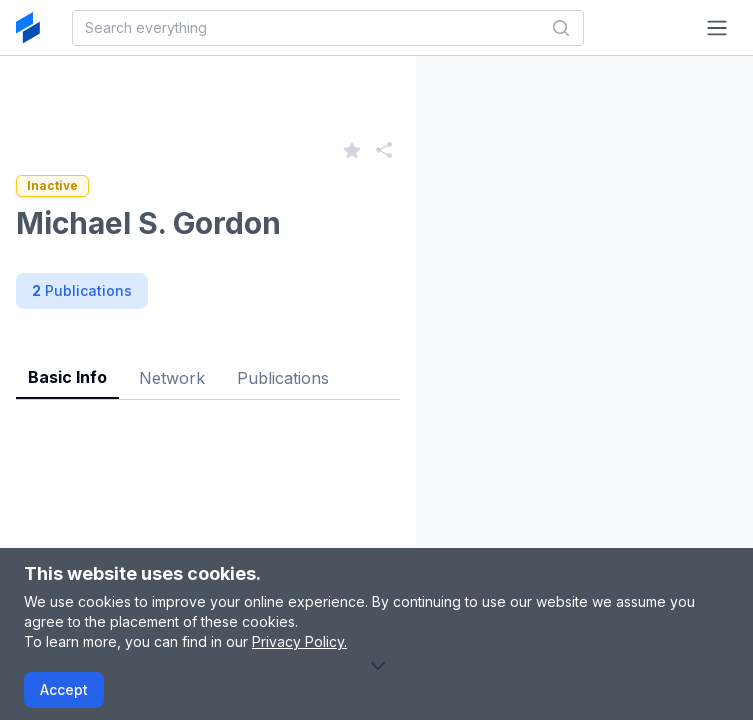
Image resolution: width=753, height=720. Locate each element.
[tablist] (208, 362)
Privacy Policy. (299, 641)
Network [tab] (172, 378)
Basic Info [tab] (67, 377)
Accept (64, 689)
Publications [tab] (283, 378)
